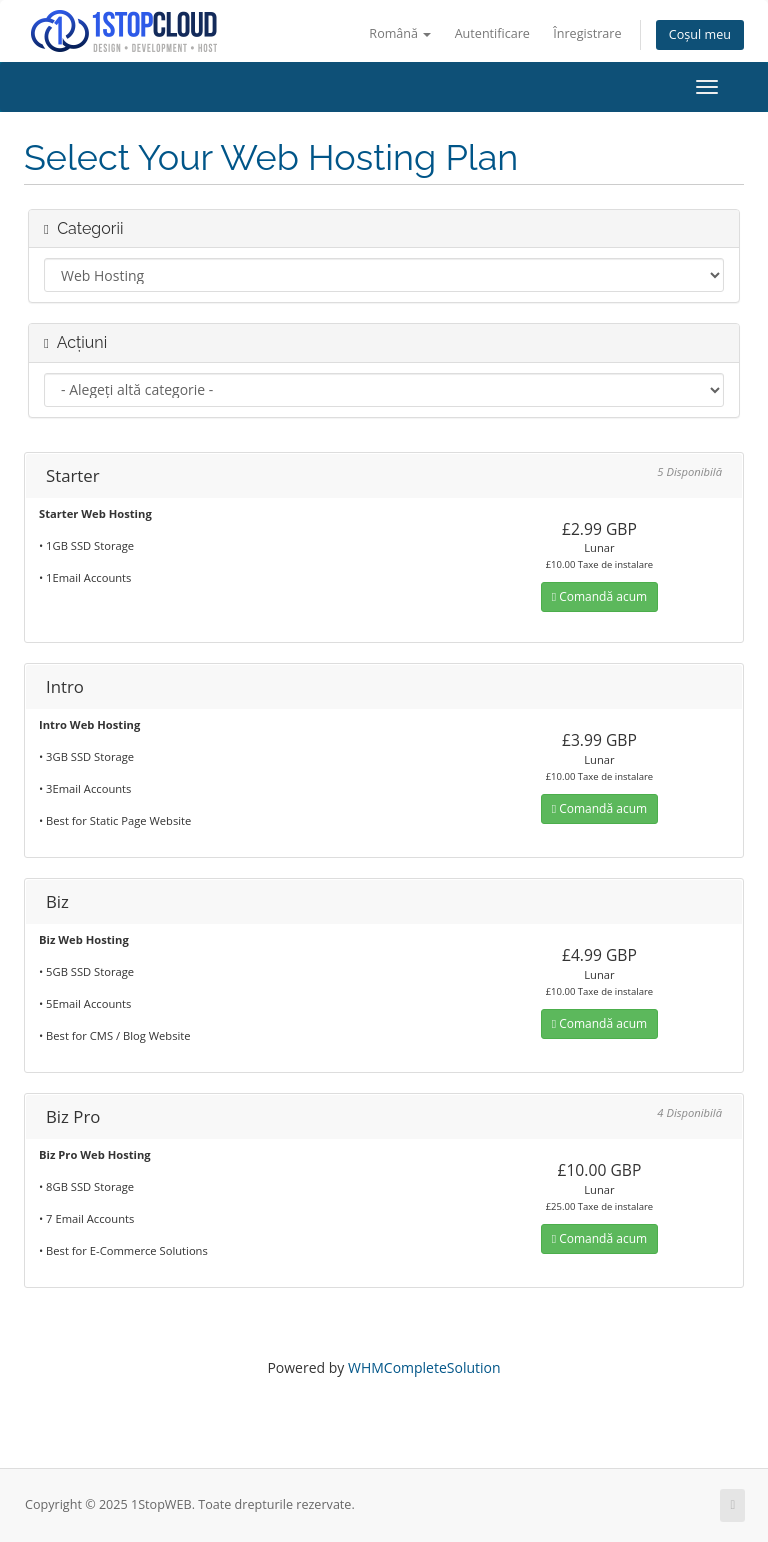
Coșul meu (700, 34)
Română (400, 33)
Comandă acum (599, 596)
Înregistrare (587, 33)
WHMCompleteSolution (424, 1367)
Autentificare (492, 33)
